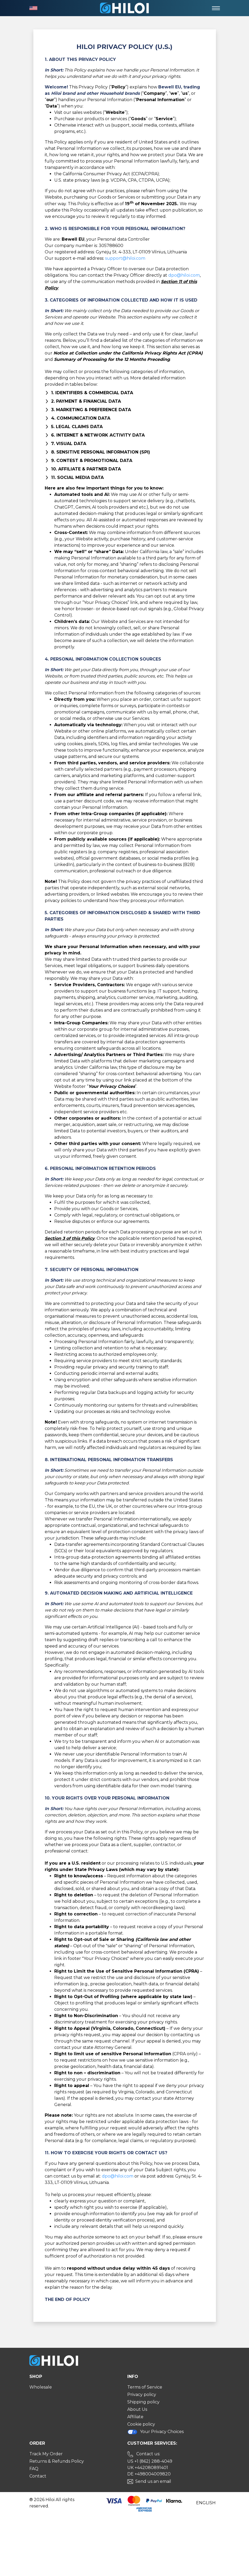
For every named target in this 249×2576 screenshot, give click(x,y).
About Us (137, 2409)
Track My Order (46, 2453)
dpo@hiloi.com (184, 275)
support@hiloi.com (125, 258)
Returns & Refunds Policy (56, 2461)
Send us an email (153, 2481)
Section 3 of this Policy (70, 1238)
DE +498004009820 (149, 2473)
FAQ (33, 2468)
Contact (37, 2476)
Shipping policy (143, 2401)
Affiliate (135, 2416)
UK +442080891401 (147, 2467)
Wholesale (40, 2387)
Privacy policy (141, 2394)
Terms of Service (144, 2387)
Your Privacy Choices (155, 2432)
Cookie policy (141, 2424)
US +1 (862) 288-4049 (149, 2461)
